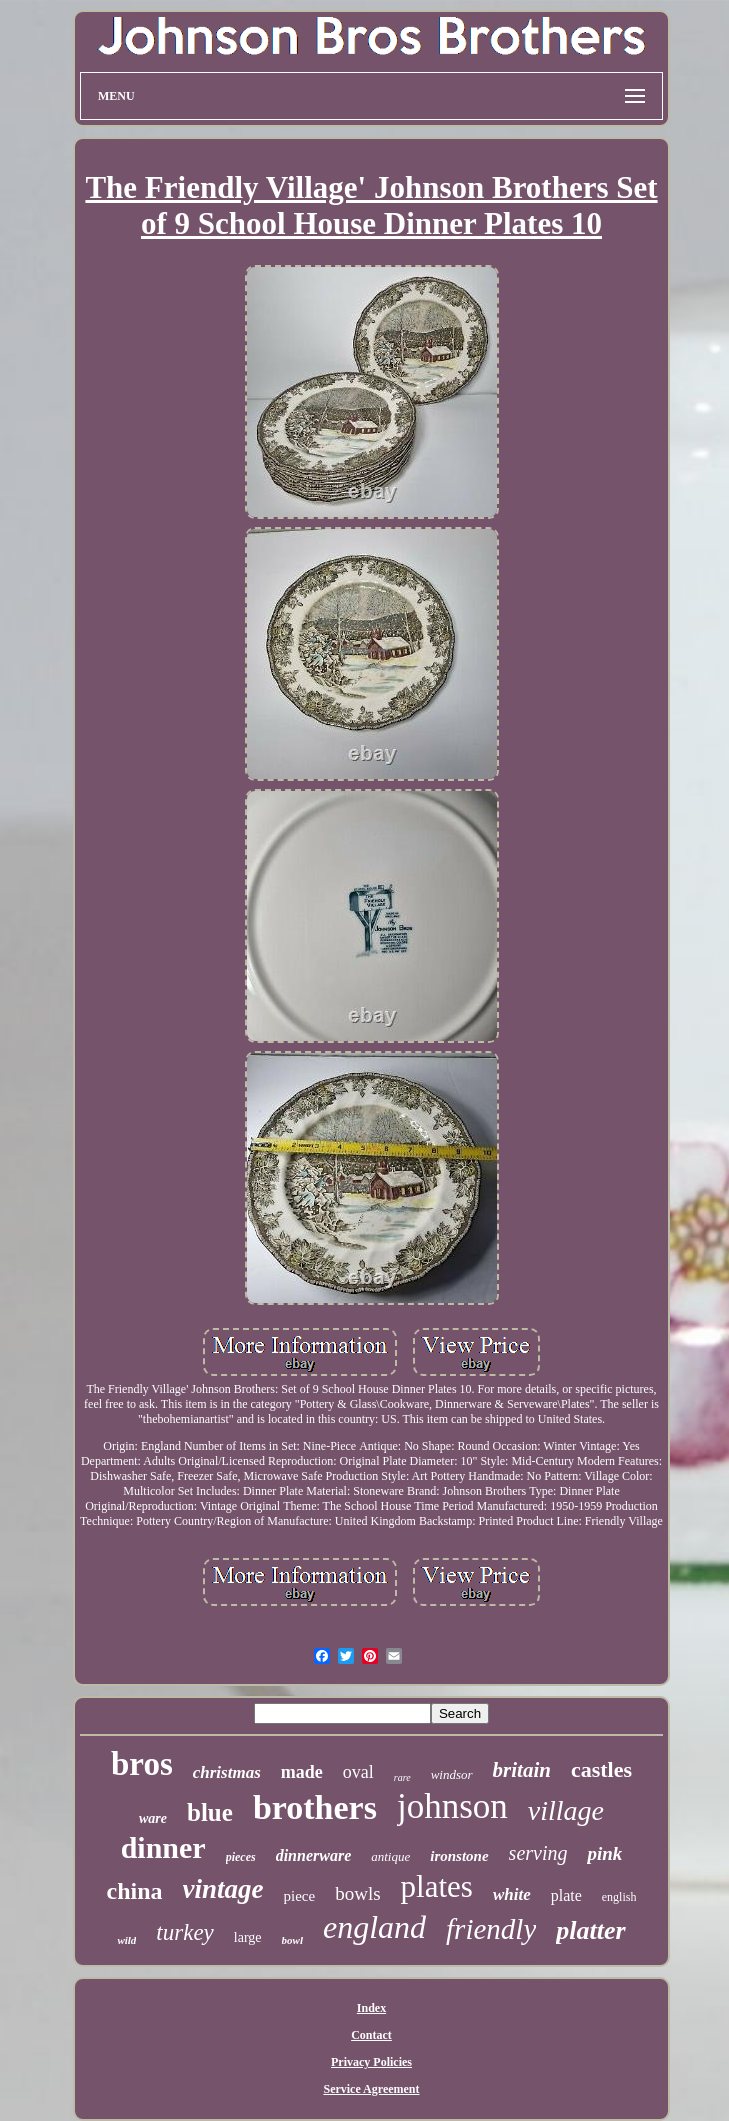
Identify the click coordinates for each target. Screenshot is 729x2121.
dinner (163, 1847)
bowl (292, 1940)
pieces (241, 1857)
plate (566, 1895)
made (302, 1772)
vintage (223, 1889)
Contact (371, 2035)
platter (590, 1930)
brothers (315, 1807)
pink (604, 1853)
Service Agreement (371, 2089)
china (135, 1891)
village (566, 1810)
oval (358, 1772)
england (374, 1927)
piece (300, 1896)
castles (601, 1769)
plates (437, 1886)
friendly (491, 1929)
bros (142, 1764)
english (619, 1897)
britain (522, 1770)
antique (390, 1856)
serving (538, 1853)
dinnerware (314, 1855)
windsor (452, 1774)
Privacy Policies (371, 2062)
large (248, 1937)
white (512, 1894)
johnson (452, 1806)
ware (153, 1818)
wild (126, 1940)
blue (210, 1812)
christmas (227, 1772)
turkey (184, 1932)
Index (371, 2008)
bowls (357, 1893)
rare (402, 1777)
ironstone (459, 1856)
